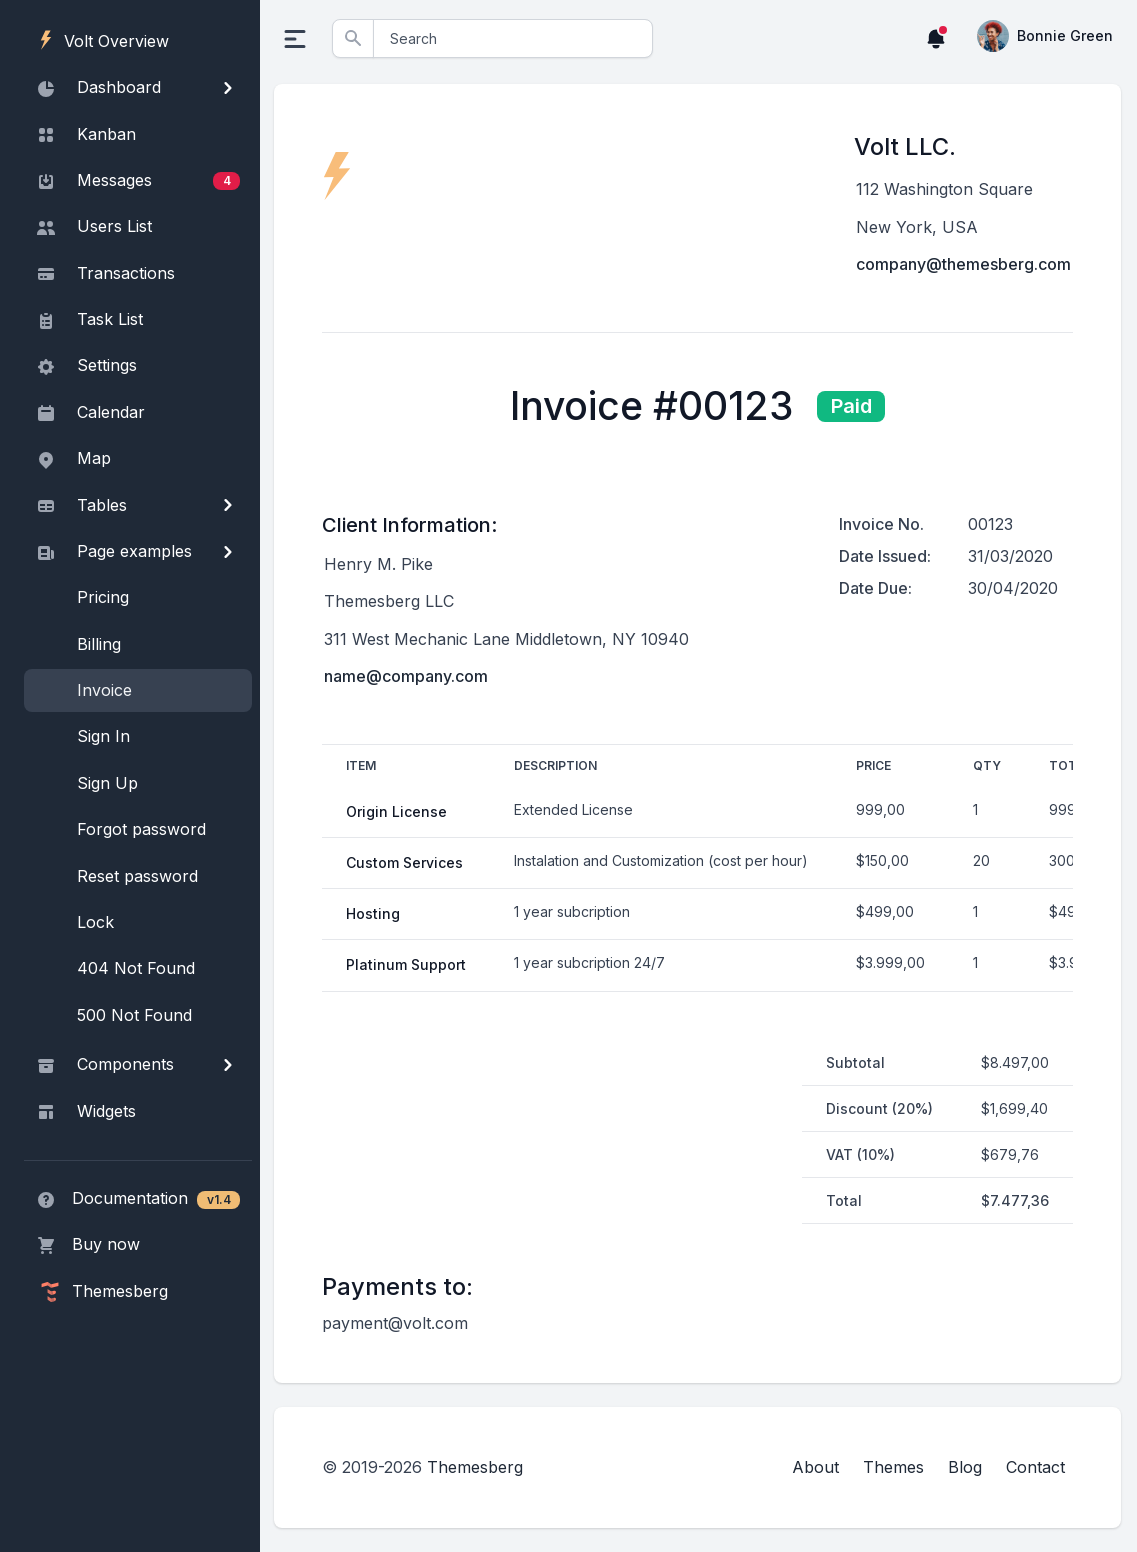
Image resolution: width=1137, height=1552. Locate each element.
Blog (965, 1467)
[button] (936, 38)
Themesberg (477, 1467)
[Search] (514, 38)
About (815, 1467)
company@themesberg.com (963, 264)
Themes (893, 1467)
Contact (1035, 1467)
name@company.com (408, 676)
